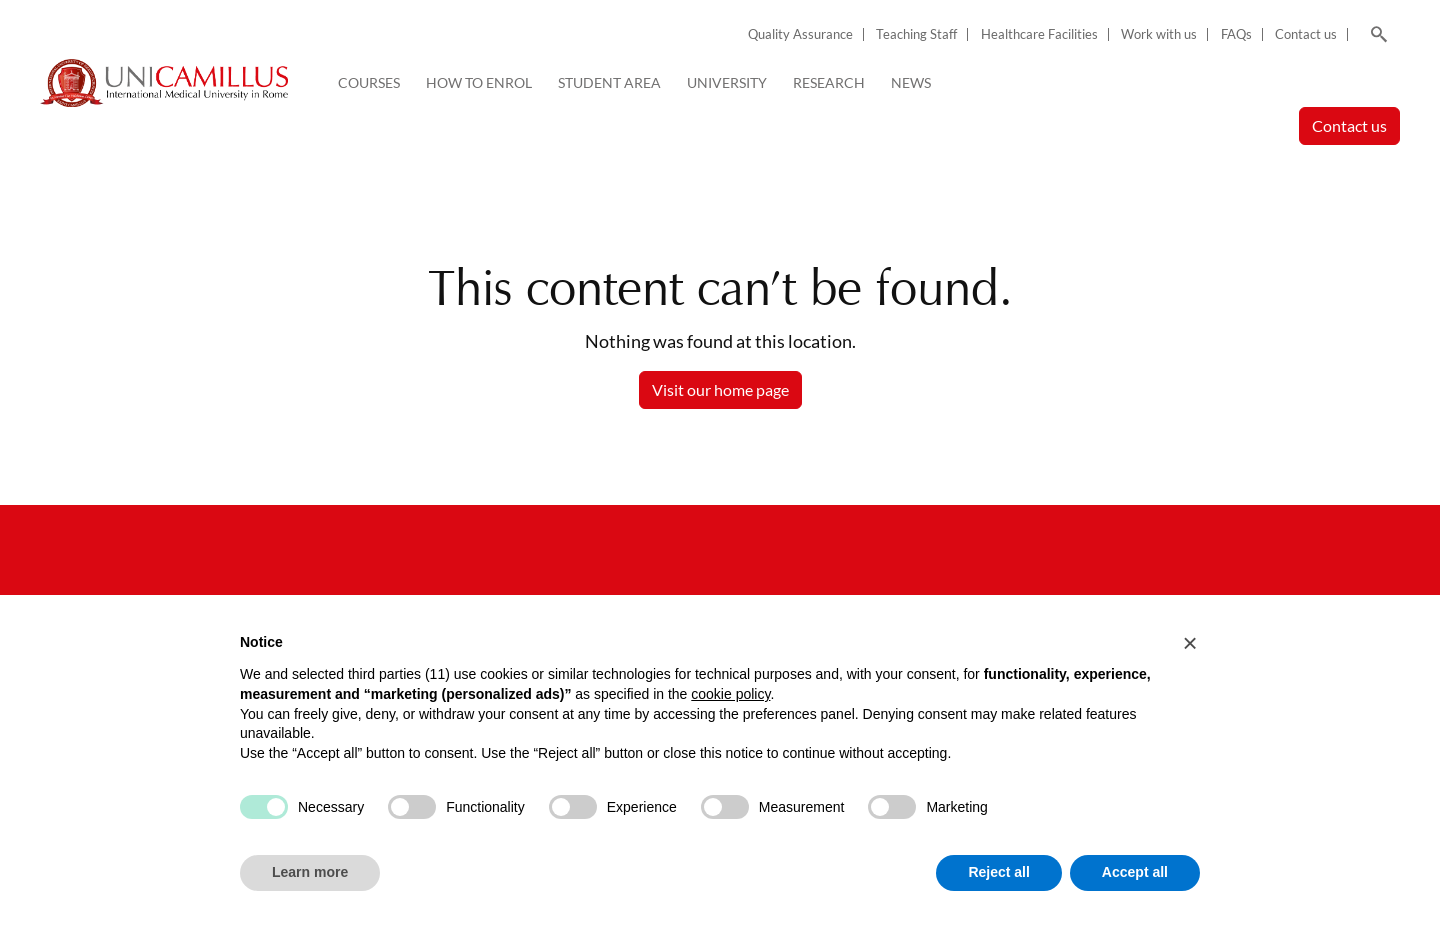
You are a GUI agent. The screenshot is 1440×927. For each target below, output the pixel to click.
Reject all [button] (998, 872)
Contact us (1306, 34)
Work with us (1159, 34)
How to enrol (479, 82)
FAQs (1236, 34)
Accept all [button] (1135, 872)
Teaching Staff (916, 34)
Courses (369, 82)
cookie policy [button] (730, 694)
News (911, 82)
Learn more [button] (310, 872)
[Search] (1375, 35)
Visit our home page (720, 389)
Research (829, 82)
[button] (1190, 643)
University (727, 82)
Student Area (609, 82)
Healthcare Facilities (1039, 34)
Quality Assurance (800, 34)
